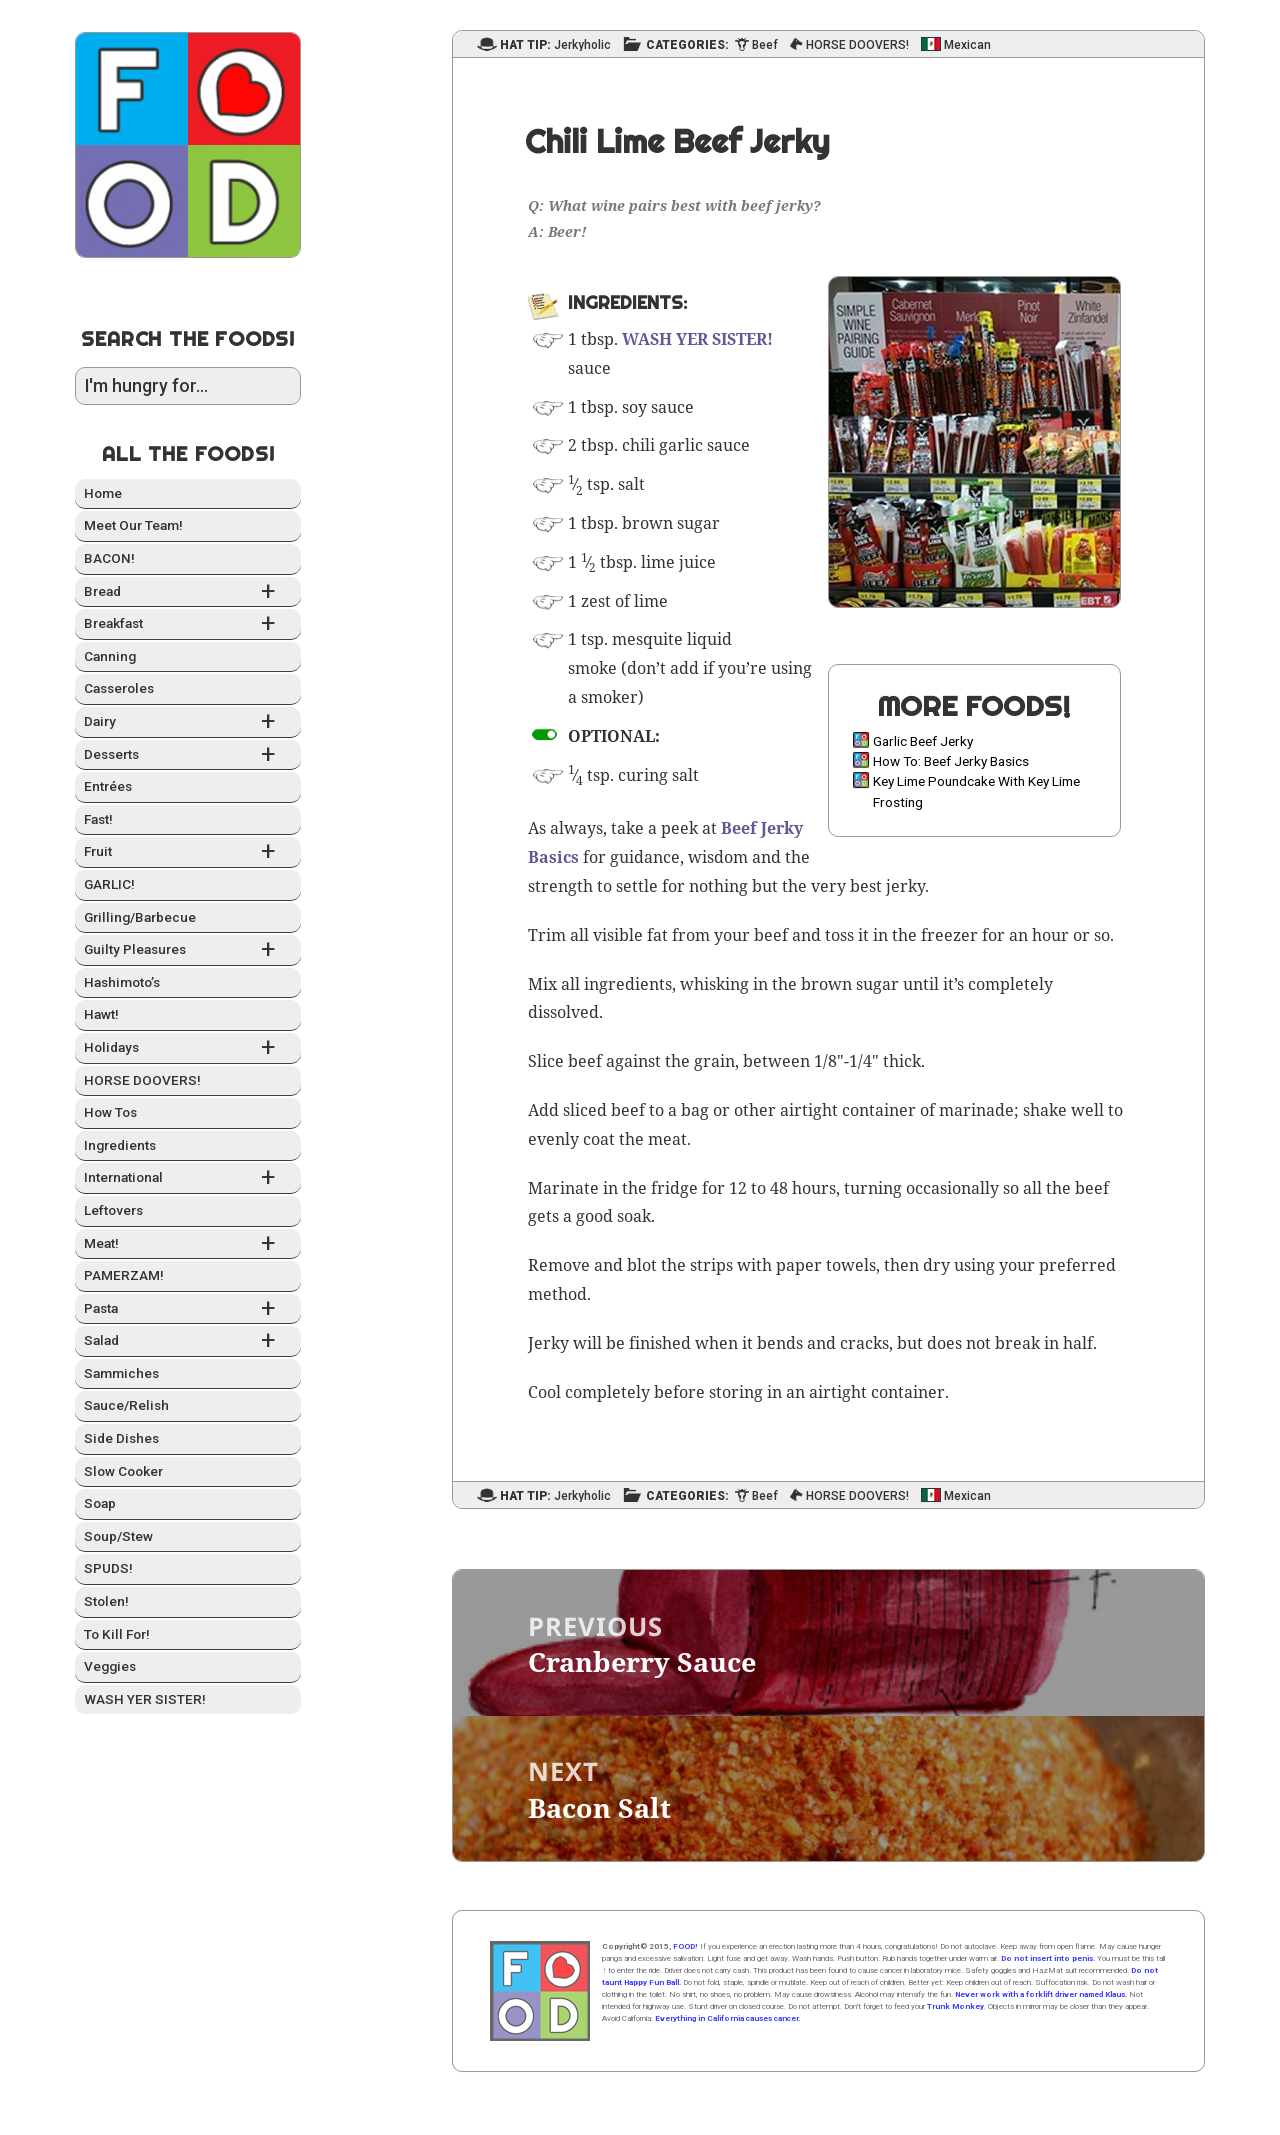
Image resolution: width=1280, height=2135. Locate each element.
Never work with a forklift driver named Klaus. (1041, 1994)
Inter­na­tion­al (188, 1178)
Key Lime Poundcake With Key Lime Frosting (976, 791)
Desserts (188, 755)
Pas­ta (188, 1309)
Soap (100, 1503)
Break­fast (188, 624)
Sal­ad (188, 1341)
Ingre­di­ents (120, 1145)
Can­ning (110, 656)
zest (596, 601)
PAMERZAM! (124, 1275)
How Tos (110, 1112)
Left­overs (113, 1210)
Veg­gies (110, 1666)
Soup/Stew (118, 1536)
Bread (188, 592)
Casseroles (119, 688)
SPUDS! (108, 1568)
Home (103, 493)
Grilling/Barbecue (140, 917)
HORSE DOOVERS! (142, 1080)
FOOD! (685, 1946)
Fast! (98, 819)
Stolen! (106, 1601)
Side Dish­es (121, 1438)
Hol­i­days (188, 1048)
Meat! (188, 1244)
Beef (765, 45)
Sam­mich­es (121, 1373)
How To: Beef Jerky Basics (951, 761)
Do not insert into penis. (1048, 1958)
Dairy (188, 722)
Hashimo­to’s (122, 982)
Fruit (188, 852)
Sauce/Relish (126, 1405)
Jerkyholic (582, 45)
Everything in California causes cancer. (727, 2018)
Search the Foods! (188, 338)
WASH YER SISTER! (145, 1699)
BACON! (109, 558)
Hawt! (101, 1014)
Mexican (967, 45)
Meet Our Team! (133, 525)
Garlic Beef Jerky (923, 741)
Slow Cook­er (123, 1471)
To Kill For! (117, 1634)
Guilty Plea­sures (188, 950)
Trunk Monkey (955, 2006)
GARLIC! (109, 884)
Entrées (108, 786)
